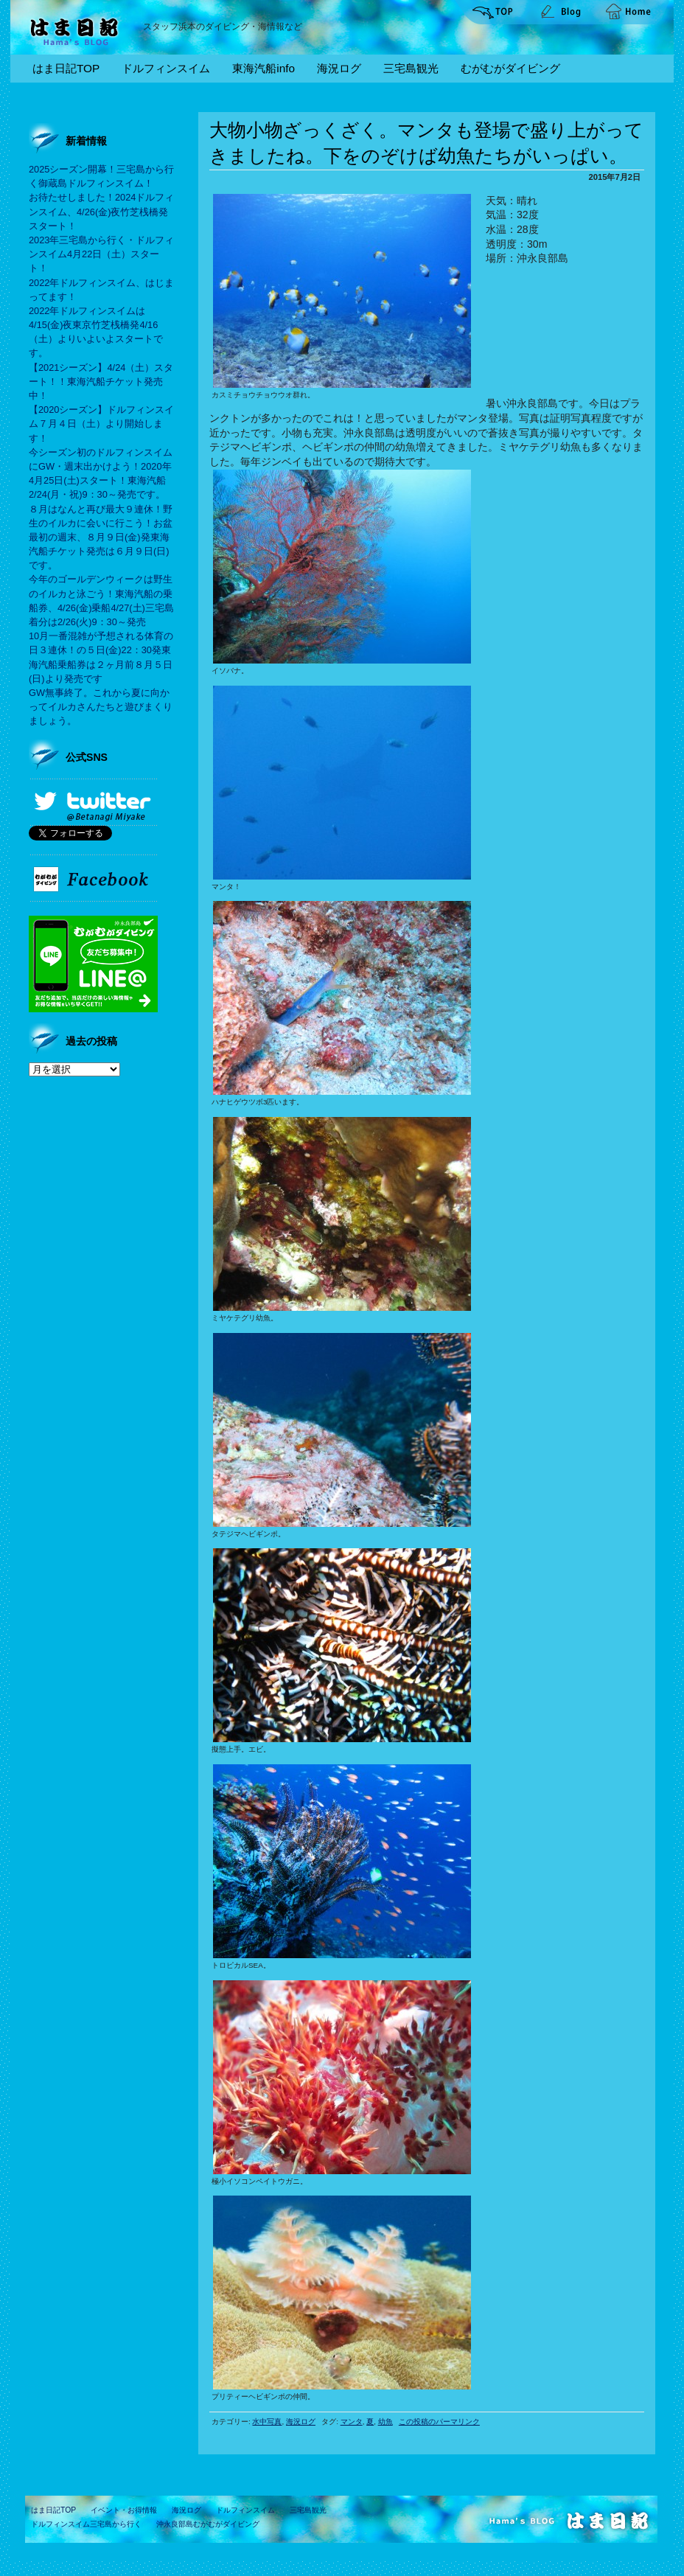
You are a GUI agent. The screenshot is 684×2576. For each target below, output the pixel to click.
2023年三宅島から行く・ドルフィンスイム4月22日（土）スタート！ (101, 254)
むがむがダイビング (510, 68)
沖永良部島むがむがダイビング (207, 2524)
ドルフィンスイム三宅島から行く (86, 2524)
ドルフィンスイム (166, 68)
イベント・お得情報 (124, 2510)
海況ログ (339, 68)
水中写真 (267, 2421)
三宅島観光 (411, 68)
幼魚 (385, 2421)
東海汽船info (263, 68)
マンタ (352, 2421)
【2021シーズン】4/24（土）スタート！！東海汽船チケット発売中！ (101, 381)
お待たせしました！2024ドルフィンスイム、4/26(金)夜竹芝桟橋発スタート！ (101, 211)
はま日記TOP (66, 68)
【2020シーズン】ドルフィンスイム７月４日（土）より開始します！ (101, 423)
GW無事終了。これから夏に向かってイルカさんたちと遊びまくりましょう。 (100, 706)
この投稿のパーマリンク (439, 2421)
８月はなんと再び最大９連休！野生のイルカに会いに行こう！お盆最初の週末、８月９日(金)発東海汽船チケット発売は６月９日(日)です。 (100, 537)
